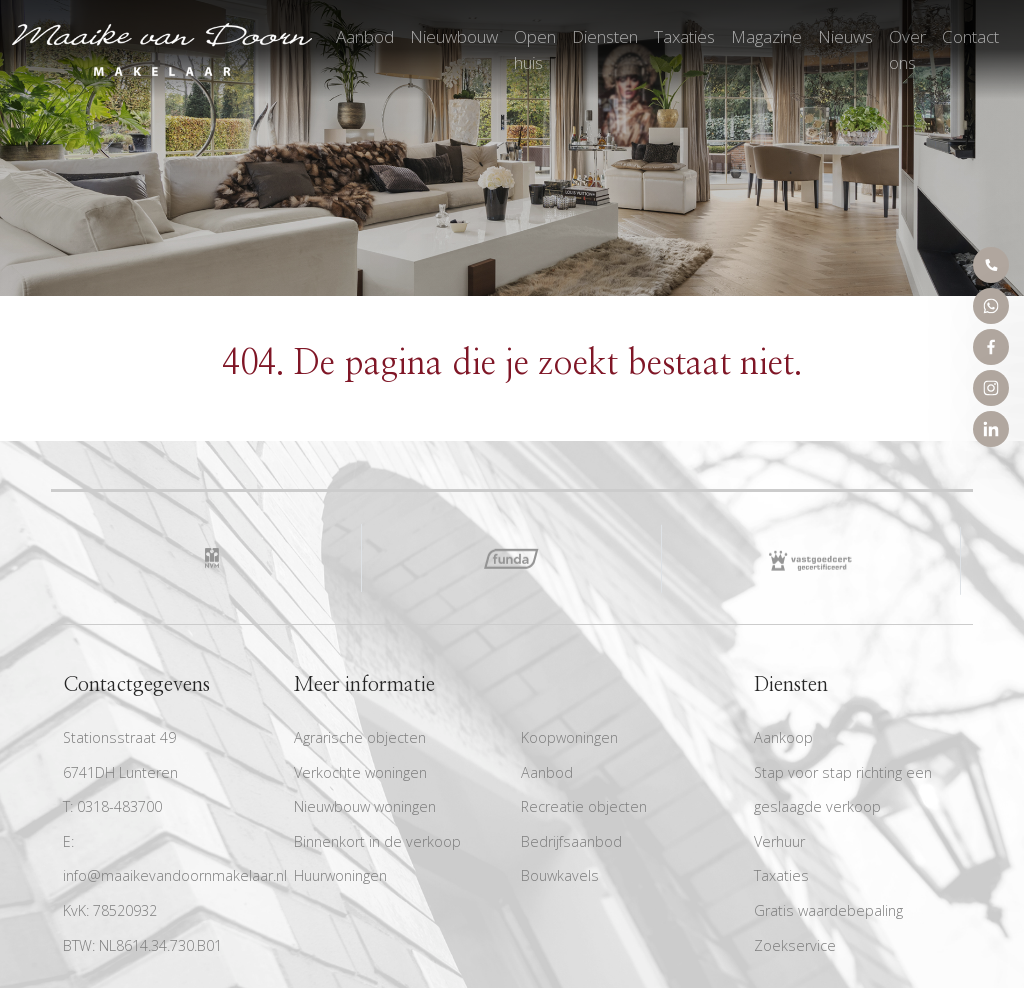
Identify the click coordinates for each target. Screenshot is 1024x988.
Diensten (605, 36)
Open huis (535, 49)
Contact (970, 36)
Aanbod (365, 36)
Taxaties (684, 36)
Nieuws (845, 36)
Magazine (766, 36)
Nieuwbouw (454, 36)
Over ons (907, 49)
